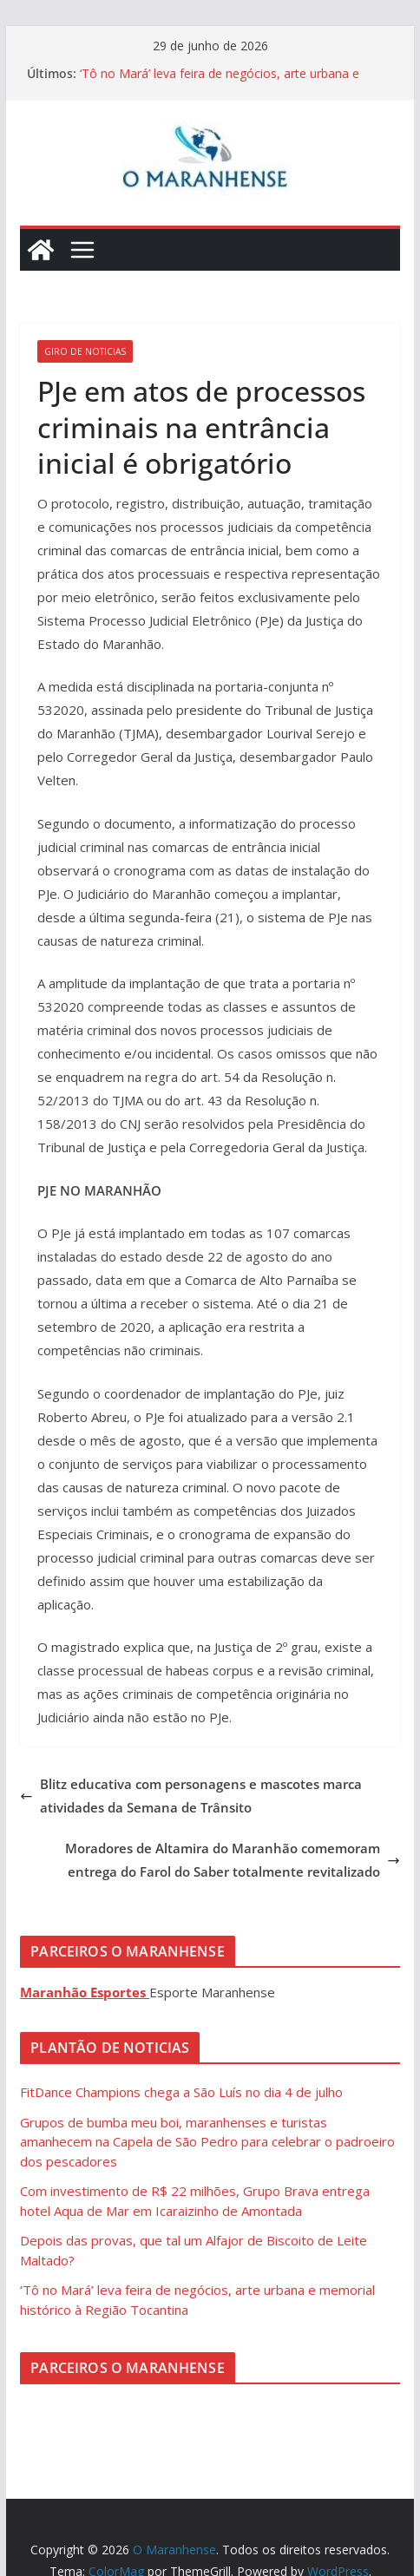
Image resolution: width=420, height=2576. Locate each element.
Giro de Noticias (85, 351)
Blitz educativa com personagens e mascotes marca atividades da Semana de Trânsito (191, 1795)
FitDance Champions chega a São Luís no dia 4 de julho (181, 2092)
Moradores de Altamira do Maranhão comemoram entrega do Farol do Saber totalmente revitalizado (232, 1859)
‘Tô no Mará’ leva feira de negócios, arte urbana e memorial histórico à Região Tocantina (219, 82)
